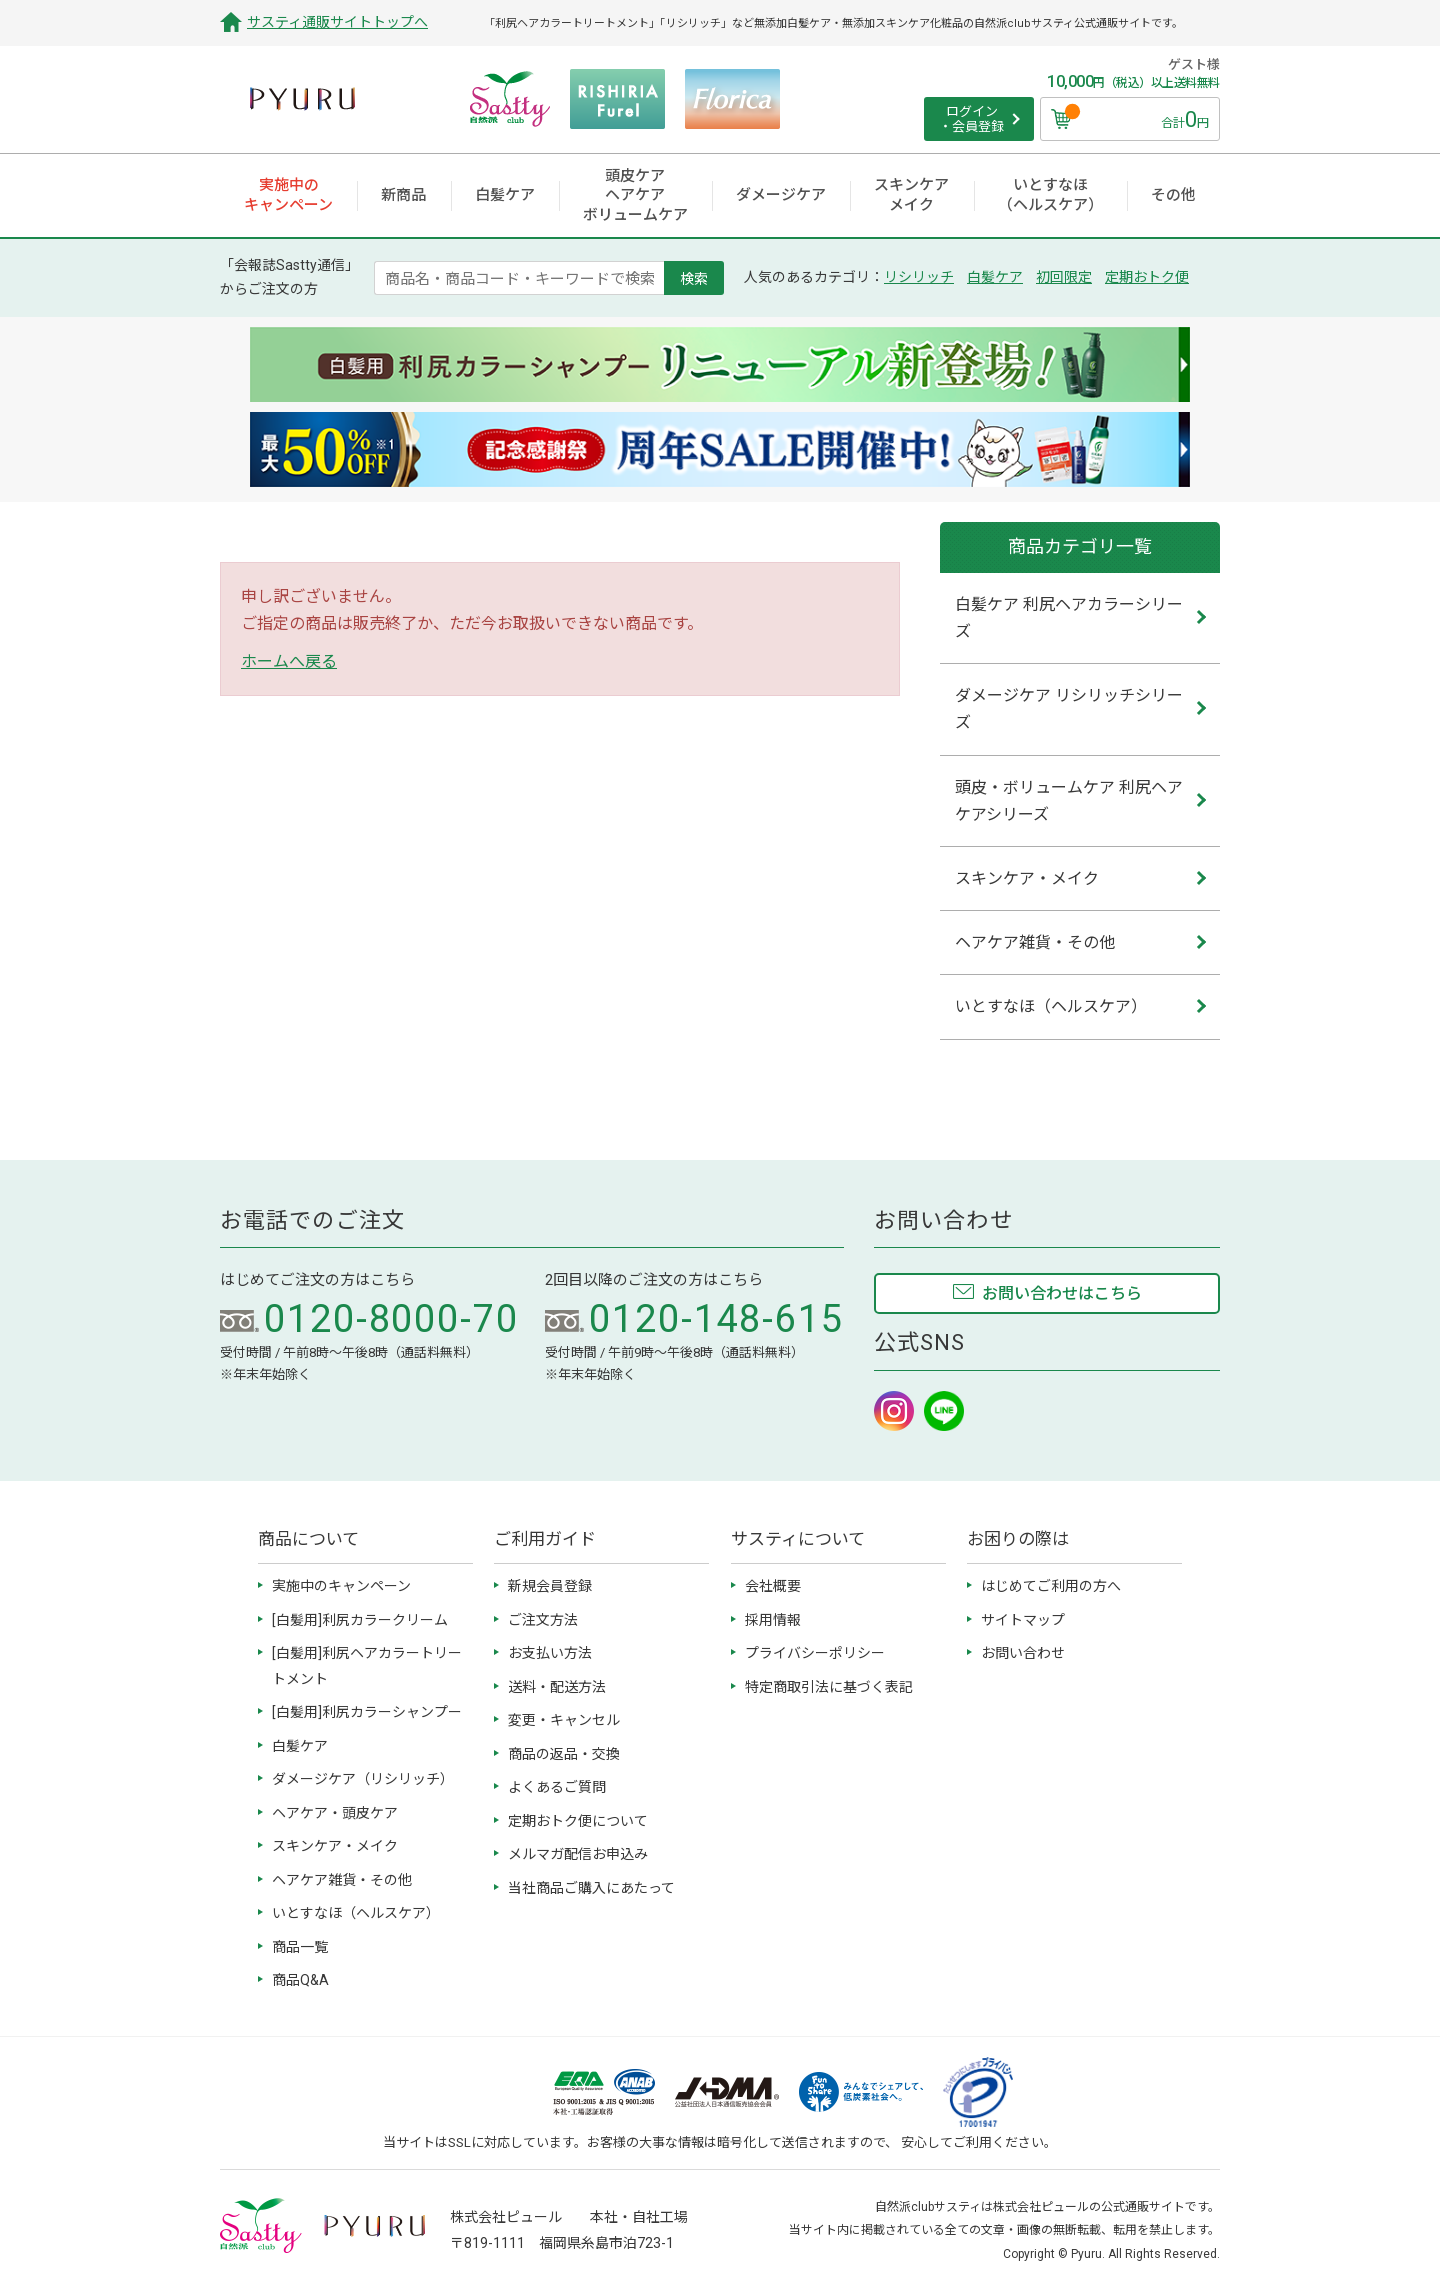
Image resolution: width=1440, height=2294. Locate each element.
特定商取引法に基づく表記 (829, 1687)
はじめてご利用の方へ (1051, 1586)
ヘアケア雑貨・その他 (342, 1880)
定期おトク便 (1147, 277)
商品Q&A (300, 1980)
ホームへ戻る (289, 661)
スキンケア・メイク (335, 1846)
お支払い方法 (550, 1653)
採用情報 (773, 1620)
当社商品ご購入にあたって (591, 1888)
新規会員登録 (550, 1586)
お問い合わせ (1023, 1653)
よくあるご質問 (557, 1787)
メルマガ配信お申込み (578, 1854)
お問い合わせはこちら (1062, 1293)
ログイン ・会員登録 (971, 119)
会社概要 (773, 1586)
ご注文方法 (543, 1620)
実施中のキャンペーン (341, 1586)
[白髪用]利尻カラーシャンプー (367, 1712)
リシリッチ (919, 277)
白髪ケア (995, 277)
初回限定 (1064, 277)
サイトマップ (1023, 1620)
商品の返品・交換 (564, 1754)
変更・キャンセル (564, 1720)
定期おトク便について (578, 1821)
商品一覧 (300, 1947)
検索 (694, 278)
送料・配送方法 (557, 1687)
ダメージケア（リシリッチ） (363, 1779)
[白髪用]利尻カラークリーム (360, 1620)
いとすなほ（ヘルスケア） (356, 1913)
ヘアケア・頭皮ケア (335, 1813)
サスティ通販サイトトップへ (337, 22)
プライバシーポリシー (815, 1653)
